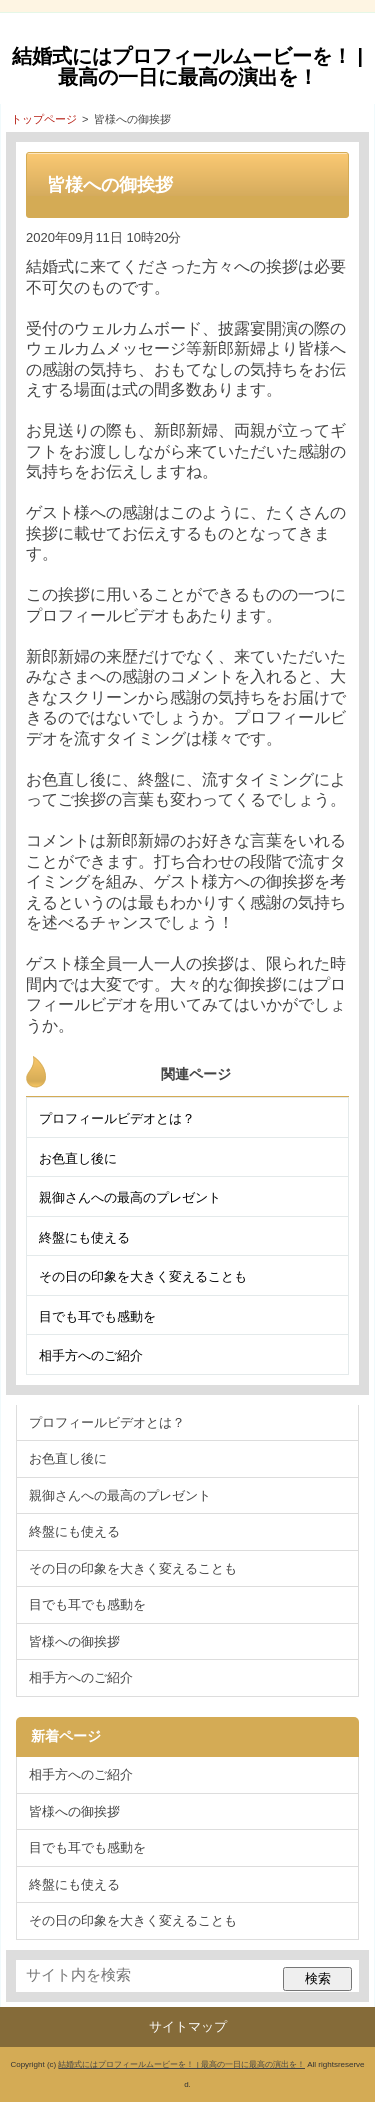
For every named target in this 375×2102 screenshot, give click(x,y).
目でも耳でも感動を (97, 1316)
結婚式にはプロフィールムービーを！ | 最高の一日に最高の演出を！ (187, 66)
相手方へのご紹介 (91, 1355)
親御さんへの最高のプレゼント (130, 1197)
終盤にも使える (84, 1237)
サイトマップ (188, 2026)
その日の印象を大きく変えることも (143, 1276)
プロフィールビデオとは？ (117, 1118)
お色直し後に (78, 1158)
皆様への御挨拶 (74, 1641)
